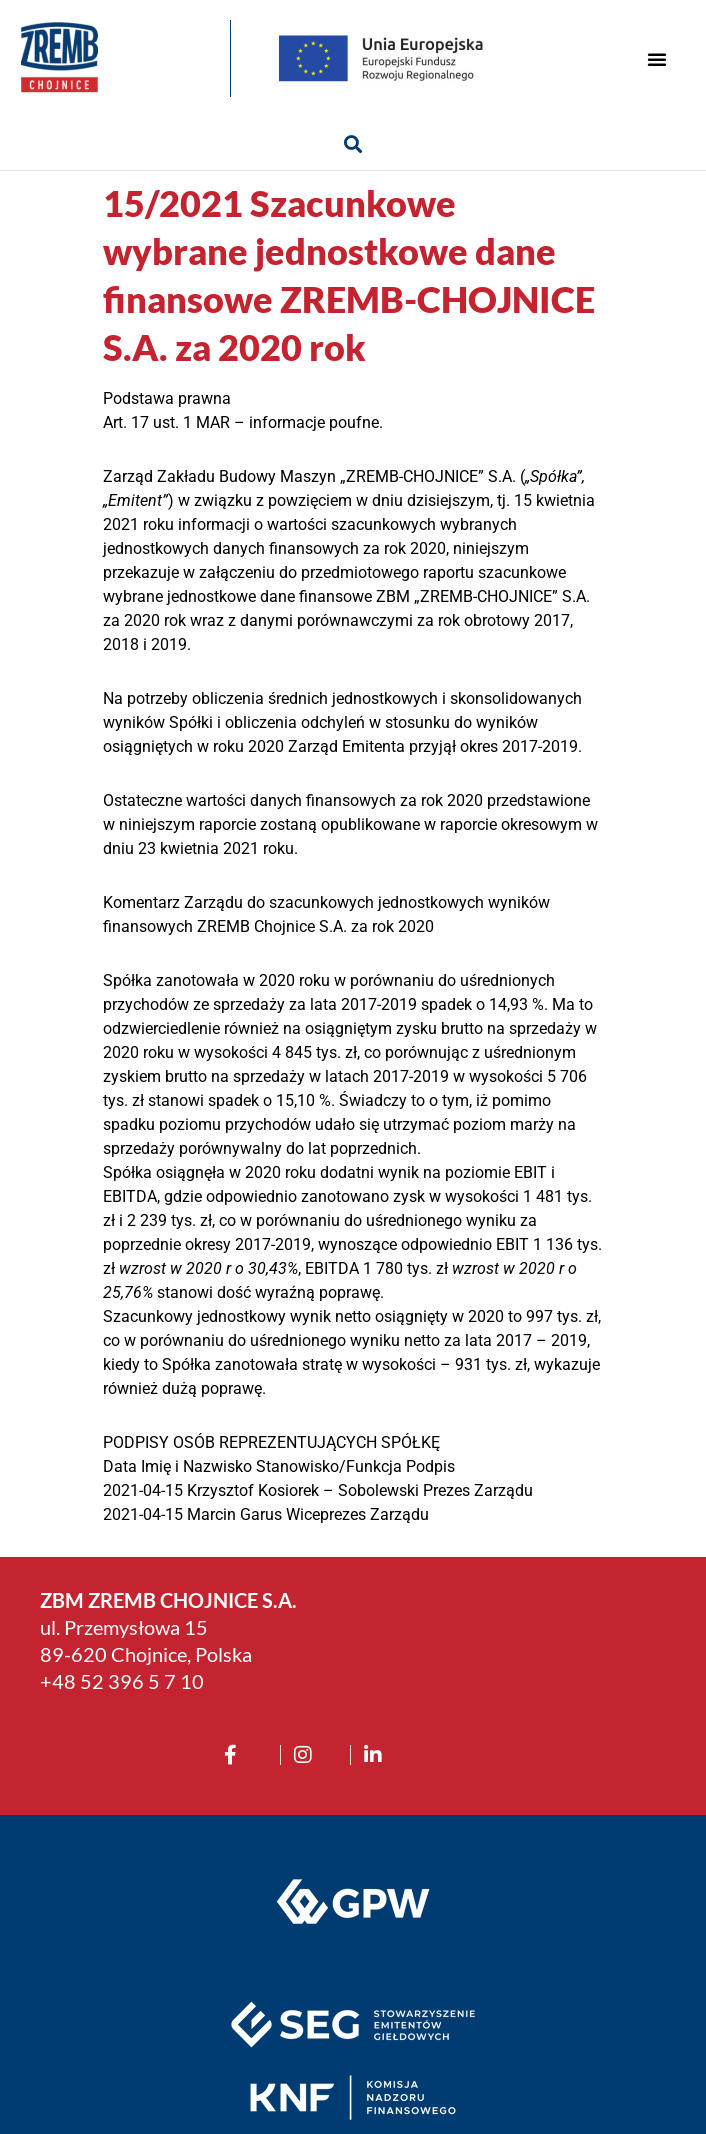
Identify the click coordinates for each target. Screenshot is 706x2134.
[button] (657, 59)
